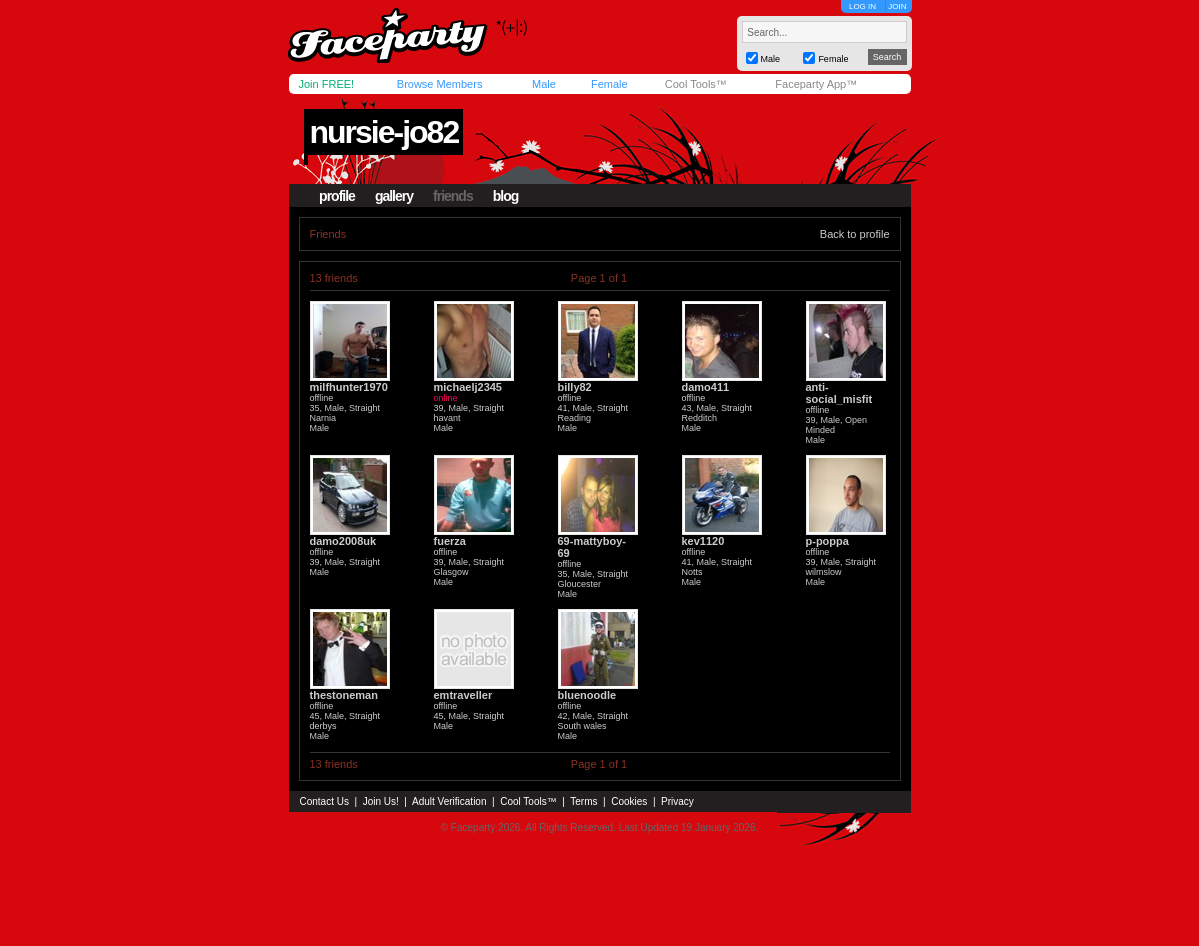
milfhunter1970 (349, 387)
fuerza (450, 541)
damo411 (706, 387)
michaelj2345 (468, 387)
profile (337, 196)
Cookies (629, 801)
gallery (394, 196)
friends (453, 196)
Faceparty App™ (816, 84)
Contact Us (324, 801)
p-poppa (827, 541)
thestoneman (344, 695)
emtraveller (463, 695)
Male (544, 84)
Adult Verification (449, 801)
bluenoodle (587, 695)
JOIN (897, 6)
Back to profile (855, 234)
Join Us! (381, 801)
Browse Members (440, 84)
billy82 (575, 387)
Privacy (677, 801)
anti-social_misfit (839, 393)
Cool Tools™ (696, 84)
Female (609, 84)
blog (506, 196)
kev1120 (703, 541)
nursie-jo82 (383, 132)
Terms (583, 801)
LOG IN (862, 6)
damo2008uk (343, 541)
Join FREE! (327, 84)
